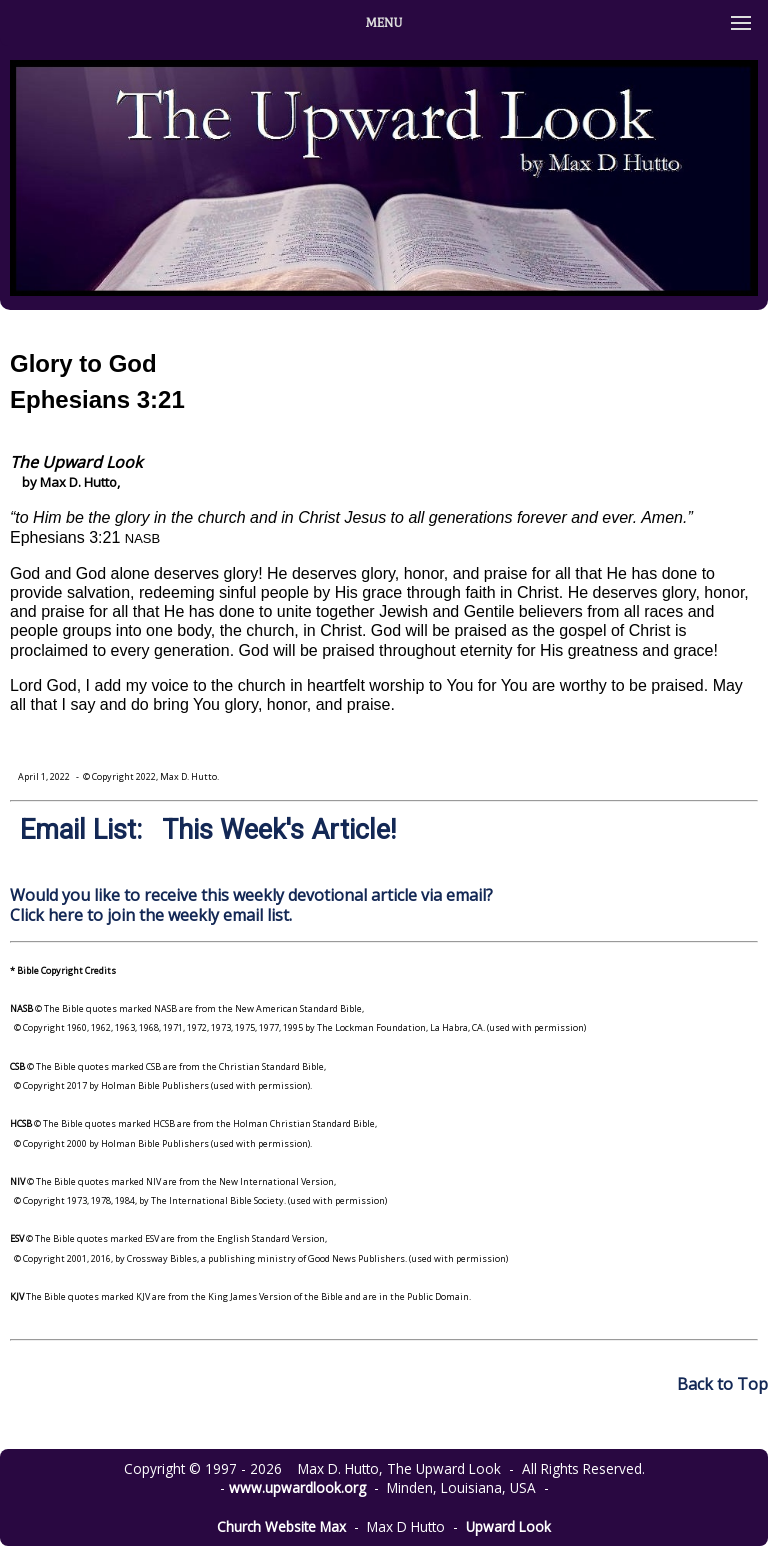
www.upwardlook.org (297, 1487)
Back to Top (722, 1384)
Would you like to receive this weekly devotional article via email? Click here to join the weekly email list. (251, 904)
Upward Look (508, 1526)
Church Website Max (281, 1526)
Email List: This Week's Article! (208, 830)
